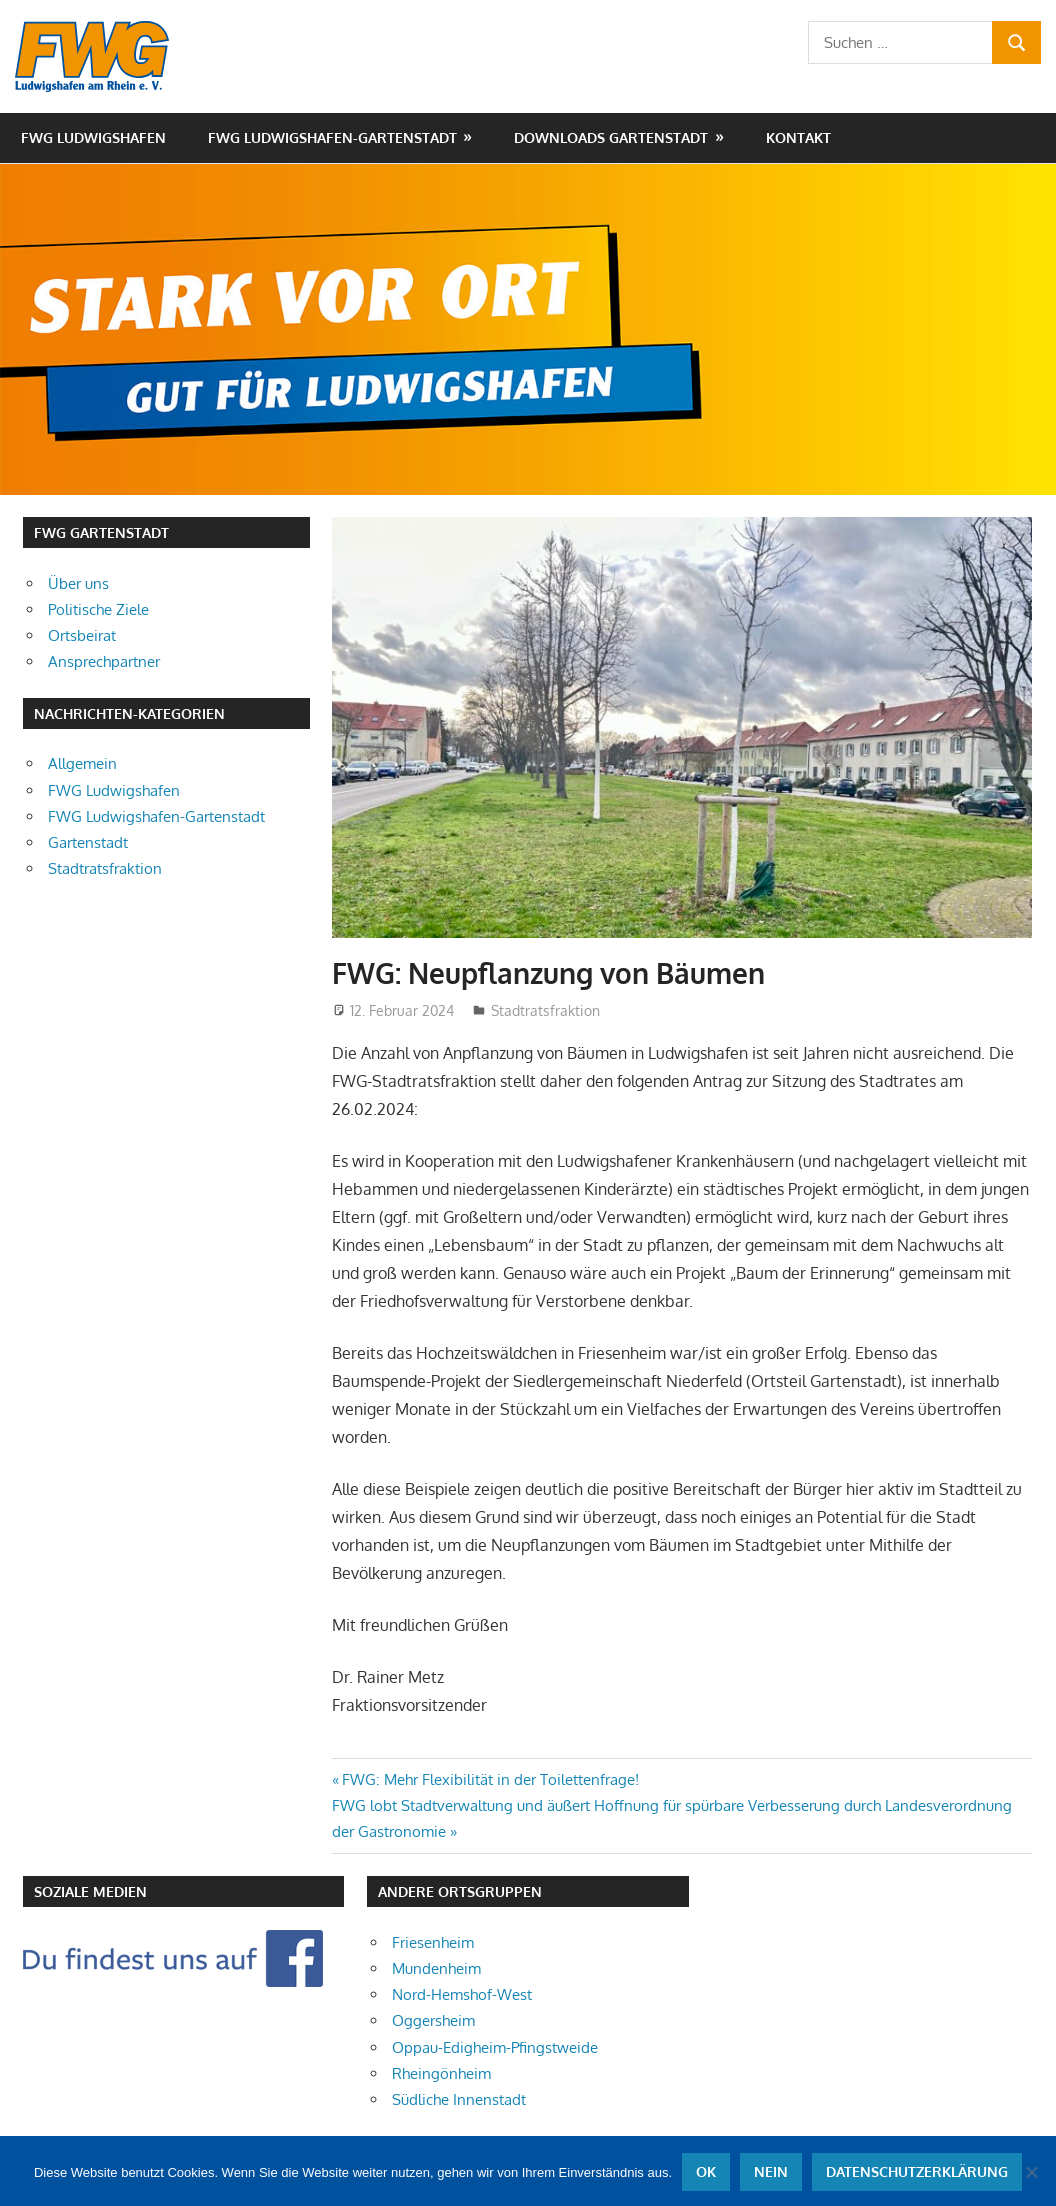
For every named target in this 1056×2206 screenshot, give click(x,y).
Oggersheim (433, 2020)
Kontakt (798, 137)
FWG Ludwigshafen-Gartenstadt (332, 137)
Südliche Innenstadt (459, 2099)
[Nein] (1031, 2172)
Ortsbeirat (82, 635)
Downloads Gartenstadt (611, 137)
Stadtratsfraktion (545, 1010)
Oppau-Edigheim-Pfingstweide (495, 2047)
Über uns (78, 583)
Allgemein (82, 763)
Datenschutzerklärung (917, 2171)
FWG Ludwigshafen (93, 137)
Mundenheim (436, 1968)
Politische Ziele (98, 609)
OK (706, 2171)
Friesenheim (433, 1942)
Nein (771, 2171)
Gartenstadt (88, 842)
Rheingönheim (441, 2073)
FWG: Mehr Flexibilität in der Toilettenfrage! (490, 1779)
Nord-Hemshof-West (462, 1994)
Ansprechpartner (104, 661)
